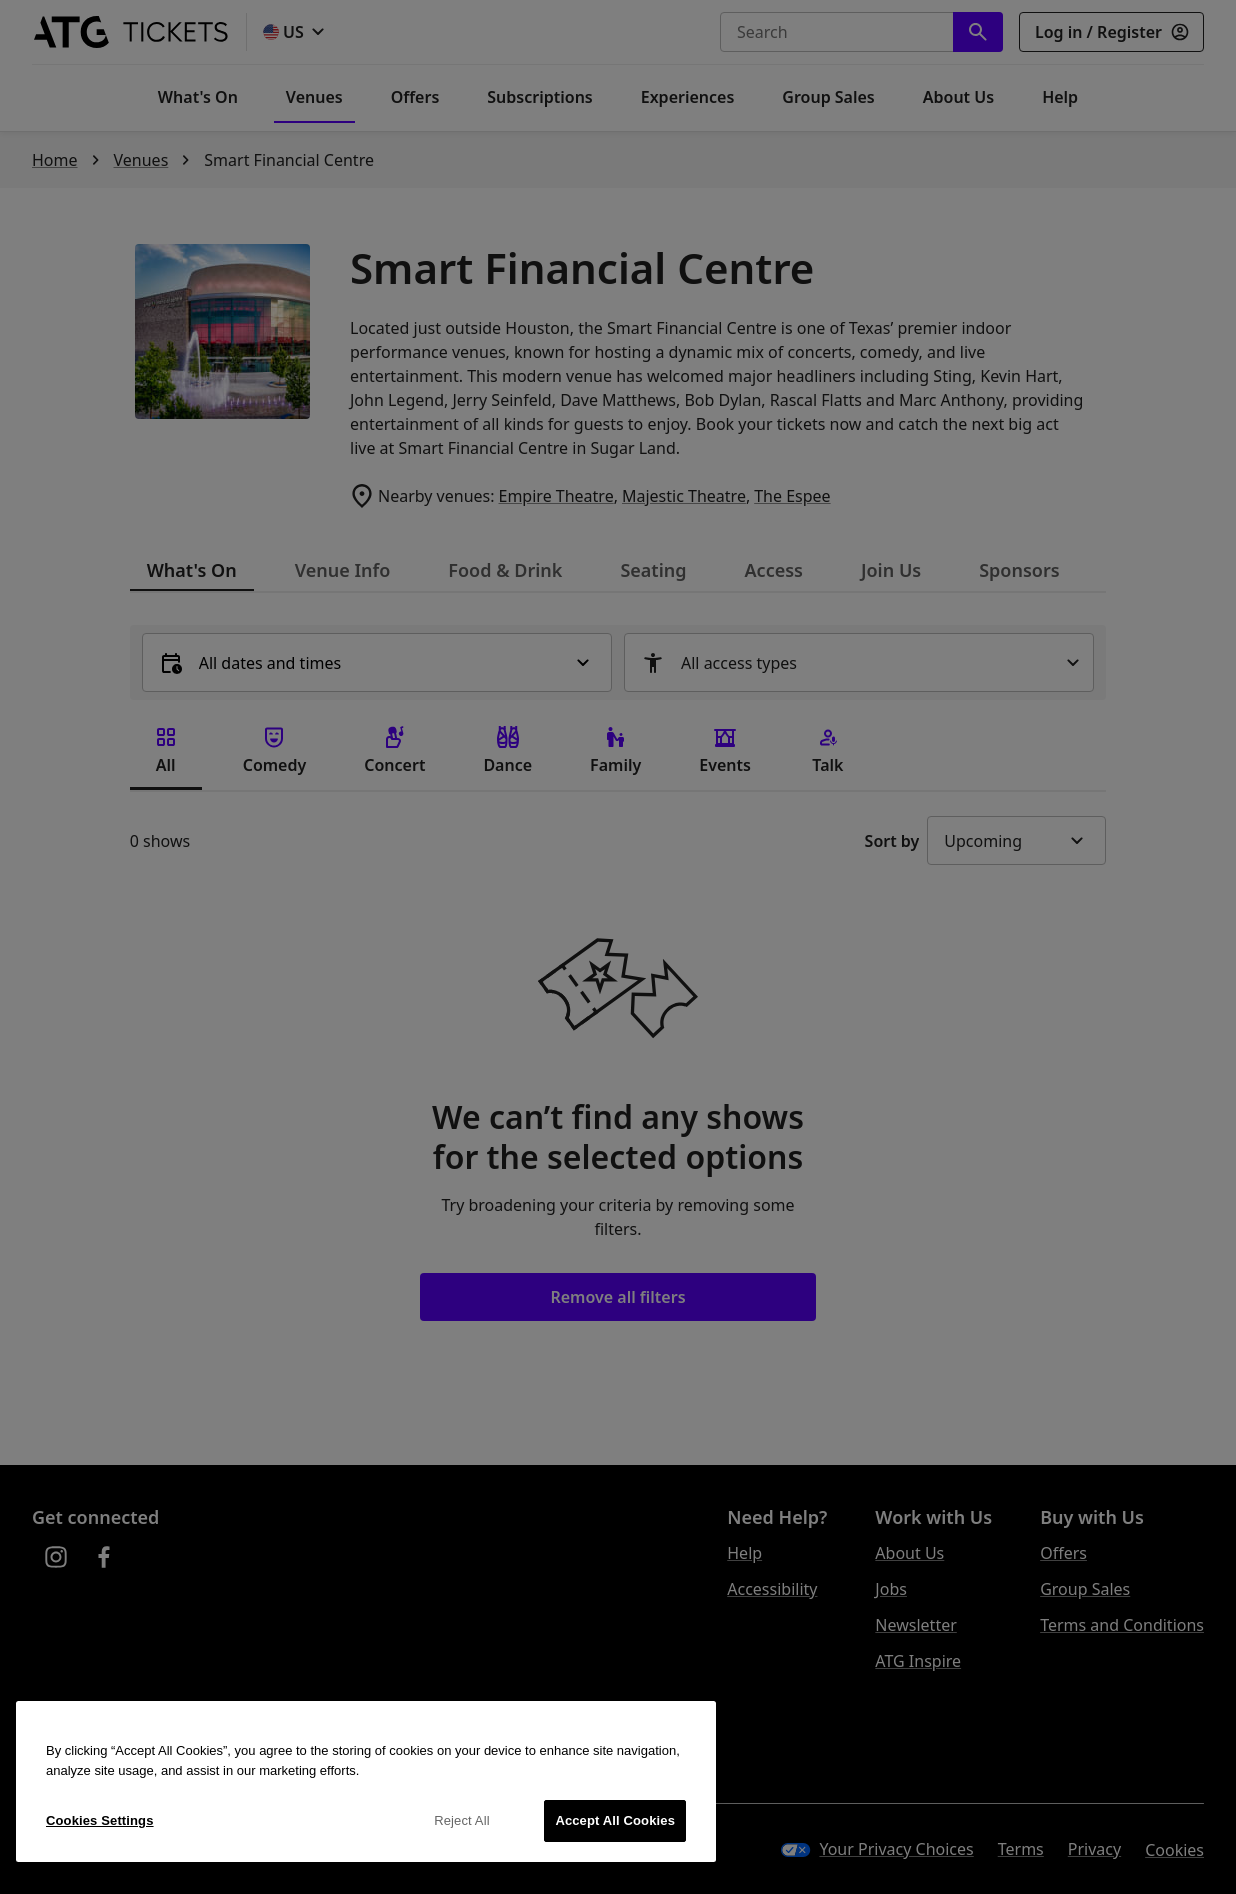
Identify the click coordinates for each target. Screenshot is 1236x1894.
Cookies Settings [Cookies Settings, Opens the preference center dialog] (100, 1820)
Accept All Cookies (615, 1820)
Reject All (462, 1820)
